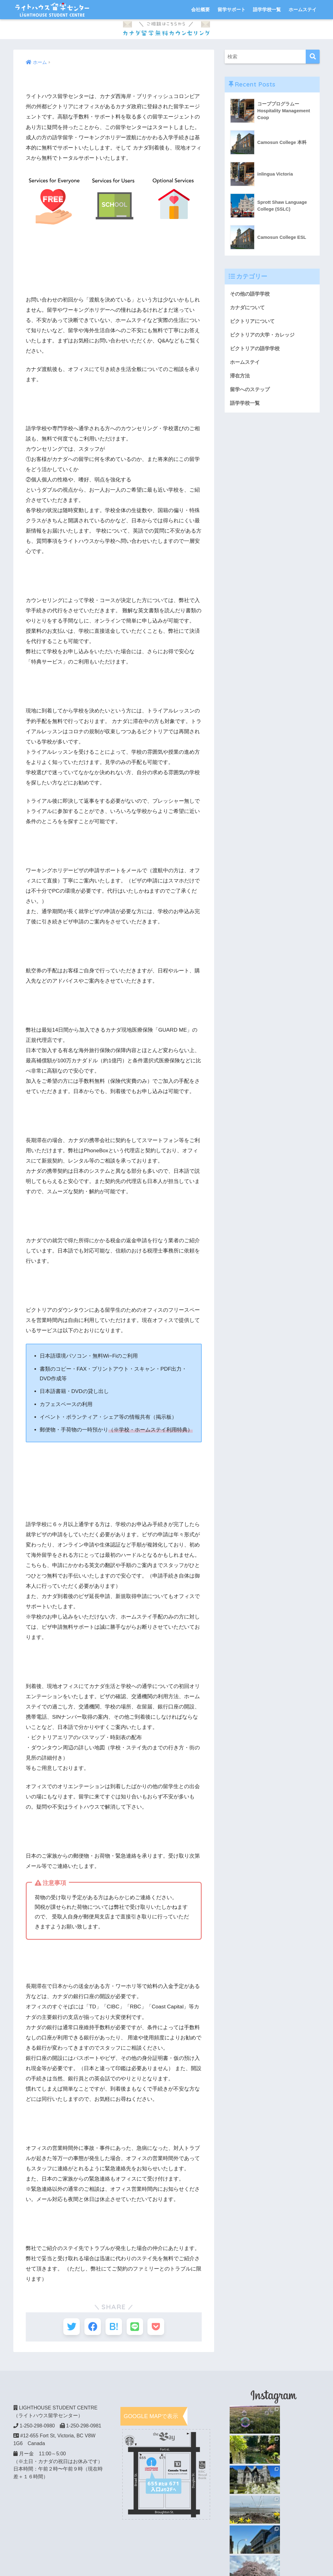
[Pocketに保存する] (159, 2327)
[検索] (313, 57)
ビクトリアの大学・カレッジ (264, 335)
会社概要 (200, 9)
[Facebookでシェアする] (90, 2327)
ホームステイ (303, 9)
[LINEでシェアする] (136, 2327)
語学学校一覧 (267, 9)
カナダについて (248, 307)
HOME (166, 2549)
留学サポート (231, 9)
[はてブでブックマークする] (113, 2327)
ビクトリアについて (253, 321)
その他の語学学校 (251, 294)
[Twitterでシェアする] (67, 2327)
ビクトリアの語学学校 (256, 349)
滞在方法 (240, 377)
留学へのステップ (251, 391)
